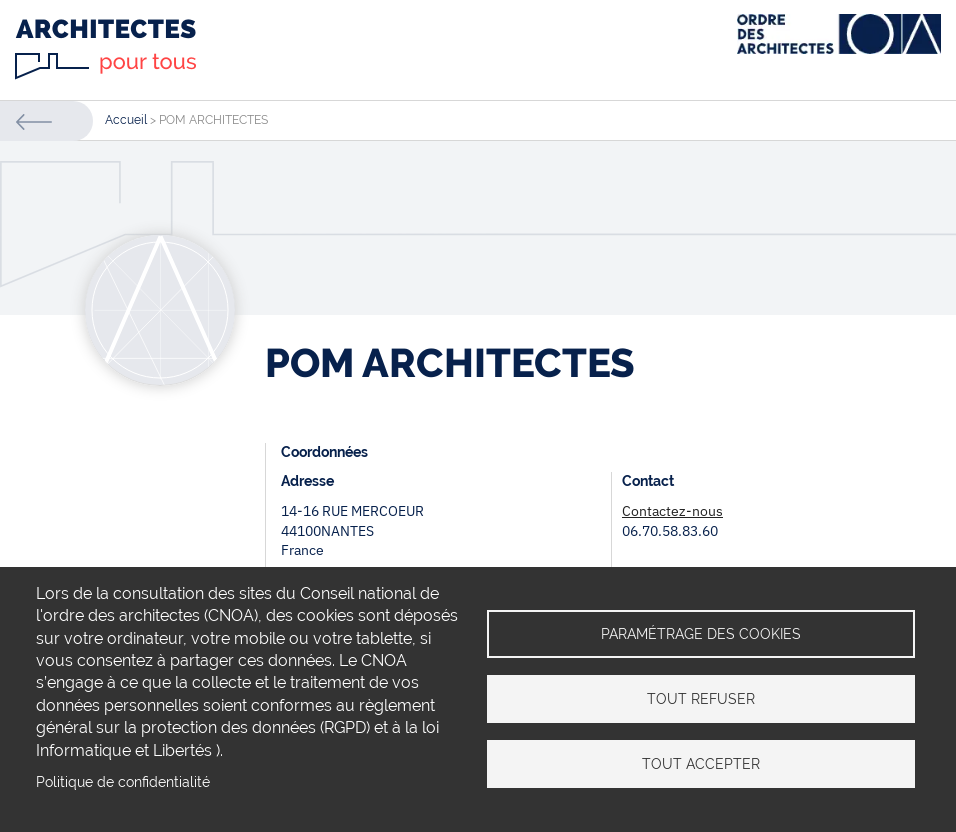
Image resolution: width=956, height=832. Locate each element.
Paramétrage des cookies (701, 634)
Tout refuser (701, 699)
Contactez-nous (672, 511)
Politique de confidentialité (123, 782)
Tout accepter (701, 764)
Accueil (126, 120)
